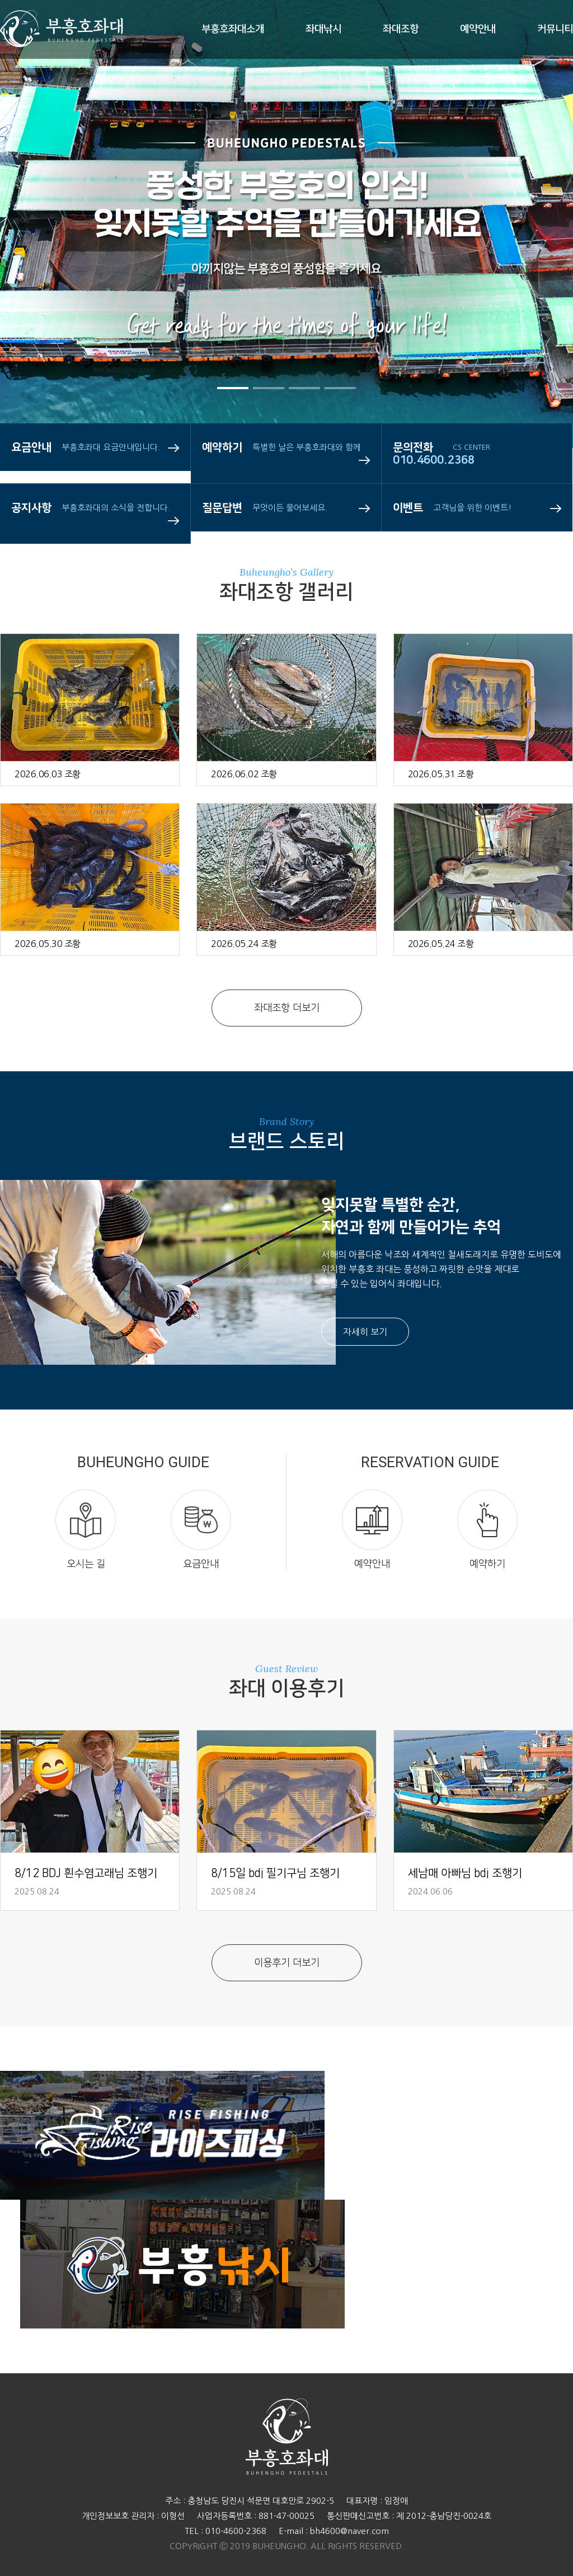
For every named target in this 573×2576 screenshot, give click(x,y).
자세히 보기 (365, 1331)
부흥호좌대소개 (232, 29)
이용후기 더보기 (287, 1962)
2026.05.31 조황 (441, 773)
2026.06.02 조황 (244, 773)
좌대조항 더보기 (287, 1008)
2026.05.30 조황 (48, 943)
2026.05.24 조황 (244, 943)
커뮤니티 (555, 29)
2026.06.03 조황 (48, 773)
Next (530, 269)
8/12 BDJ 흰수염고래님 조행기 (86, 1873)
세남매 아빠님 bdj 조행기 (465, 1873)
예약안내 (478, 29)
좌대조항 (401, 29)
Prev (42, 269)
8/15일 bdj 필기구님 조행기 (275, 1873)
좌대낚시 (323, 29)
